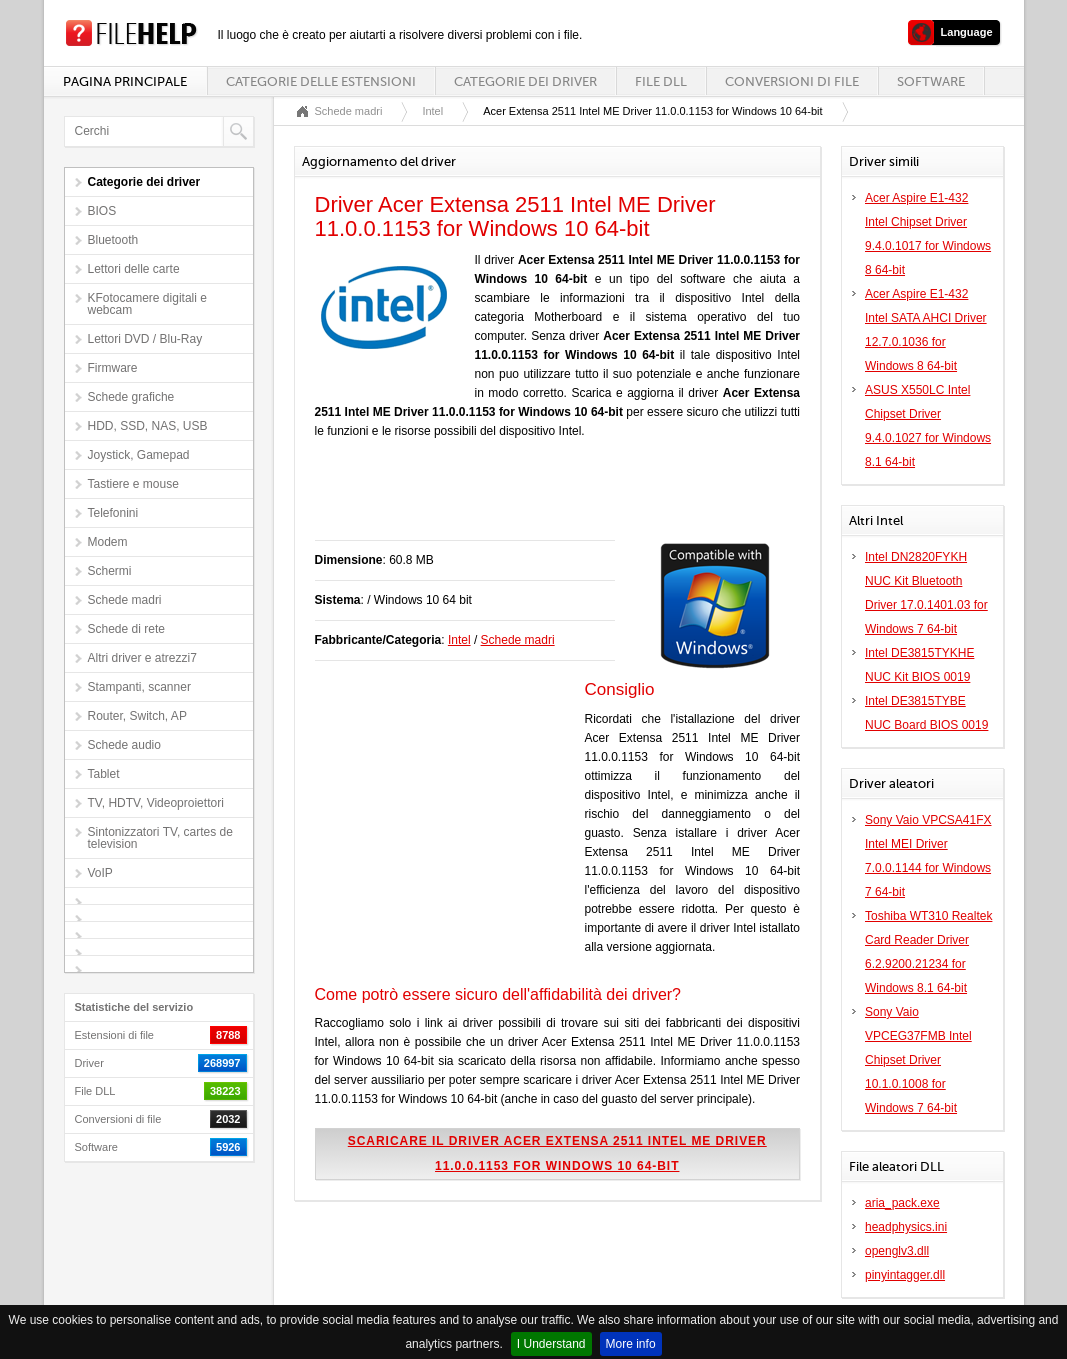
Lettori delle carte (134, 269)
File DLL (661, 81)
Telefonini (113, 513)
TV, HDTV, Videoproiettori (156, 803)
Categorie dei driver (525, 81)
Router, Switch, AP (137, 716)
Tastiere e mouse (133, 484)
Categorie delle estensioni (321, 81)
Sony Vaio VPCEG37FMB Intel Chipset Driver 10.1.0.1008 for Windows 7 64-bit (918, 1060)
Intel (432, 111)
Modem (108, 542)
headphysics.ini (906, 1227)
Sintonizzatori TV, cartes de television (160, 838)
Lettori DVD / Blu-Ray (145, 339)
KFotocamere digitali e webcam (147, 304)
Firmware (113, 368)
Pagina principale (125, 81)
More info (631, 1344)
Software (931, 81)
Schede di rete (126, 629)
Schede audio (124, 745)
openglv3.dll (897, 1251)
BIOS (102, 211)
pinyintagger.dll (905, 1275)
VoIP (100, 873)
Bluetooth (113, 240)
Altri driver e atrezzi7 (142, 658)
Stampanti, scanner (139, 687)
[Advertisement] (549, 500)
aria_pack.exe (902, 1203)
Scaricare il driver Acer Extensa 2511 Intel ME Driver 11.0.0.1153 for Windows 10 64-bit (557, 1153)
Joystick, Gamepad (139, 455)
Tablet (104, 774)
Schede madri (125, 600)
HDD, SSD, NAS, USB (148, 426)
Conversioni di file (792, 81)
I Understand (551, 1344)
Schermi (110, 571)
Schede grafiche (131, 397)
